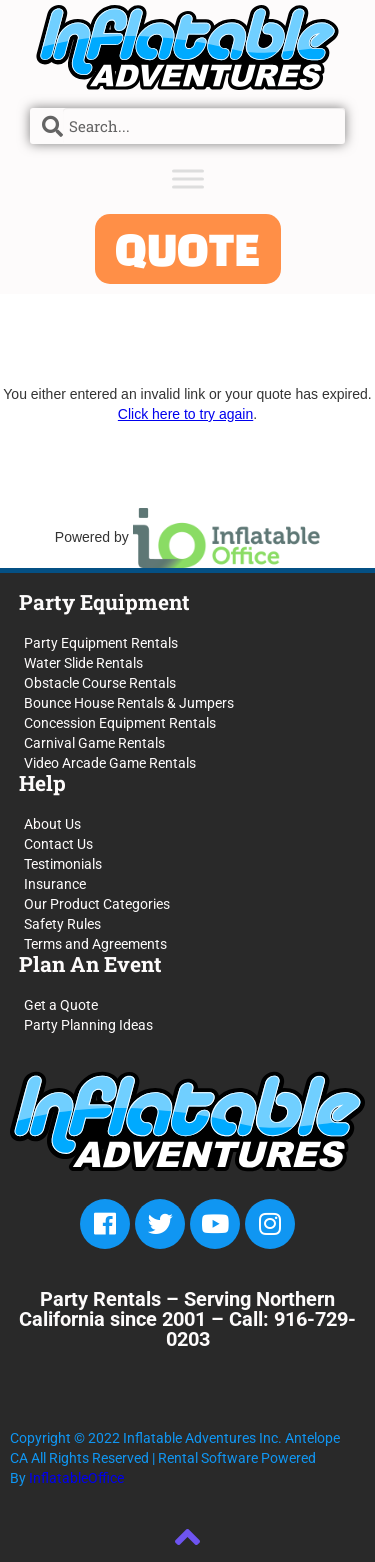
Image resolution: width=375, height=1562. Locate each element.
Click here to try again (185, 414)
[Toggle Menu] (188, 178)
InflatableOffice (76, 1478)
